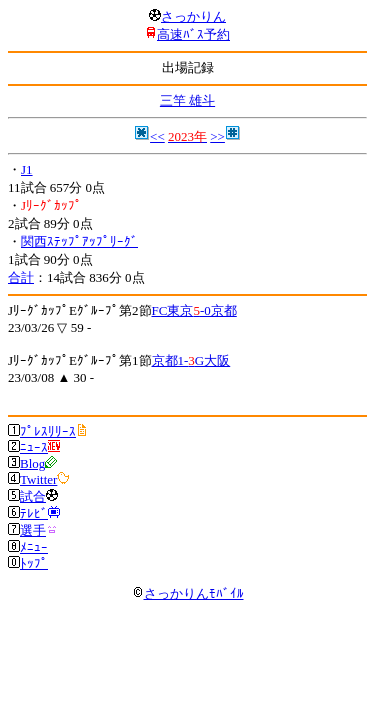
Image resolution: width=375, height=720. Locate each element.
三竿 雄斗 (187, 100)
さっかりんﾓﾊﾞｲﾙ (188, 593)
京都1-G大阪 (191, 360)
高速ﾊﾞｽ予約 (193, 34)
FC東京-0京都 (194, 310)
